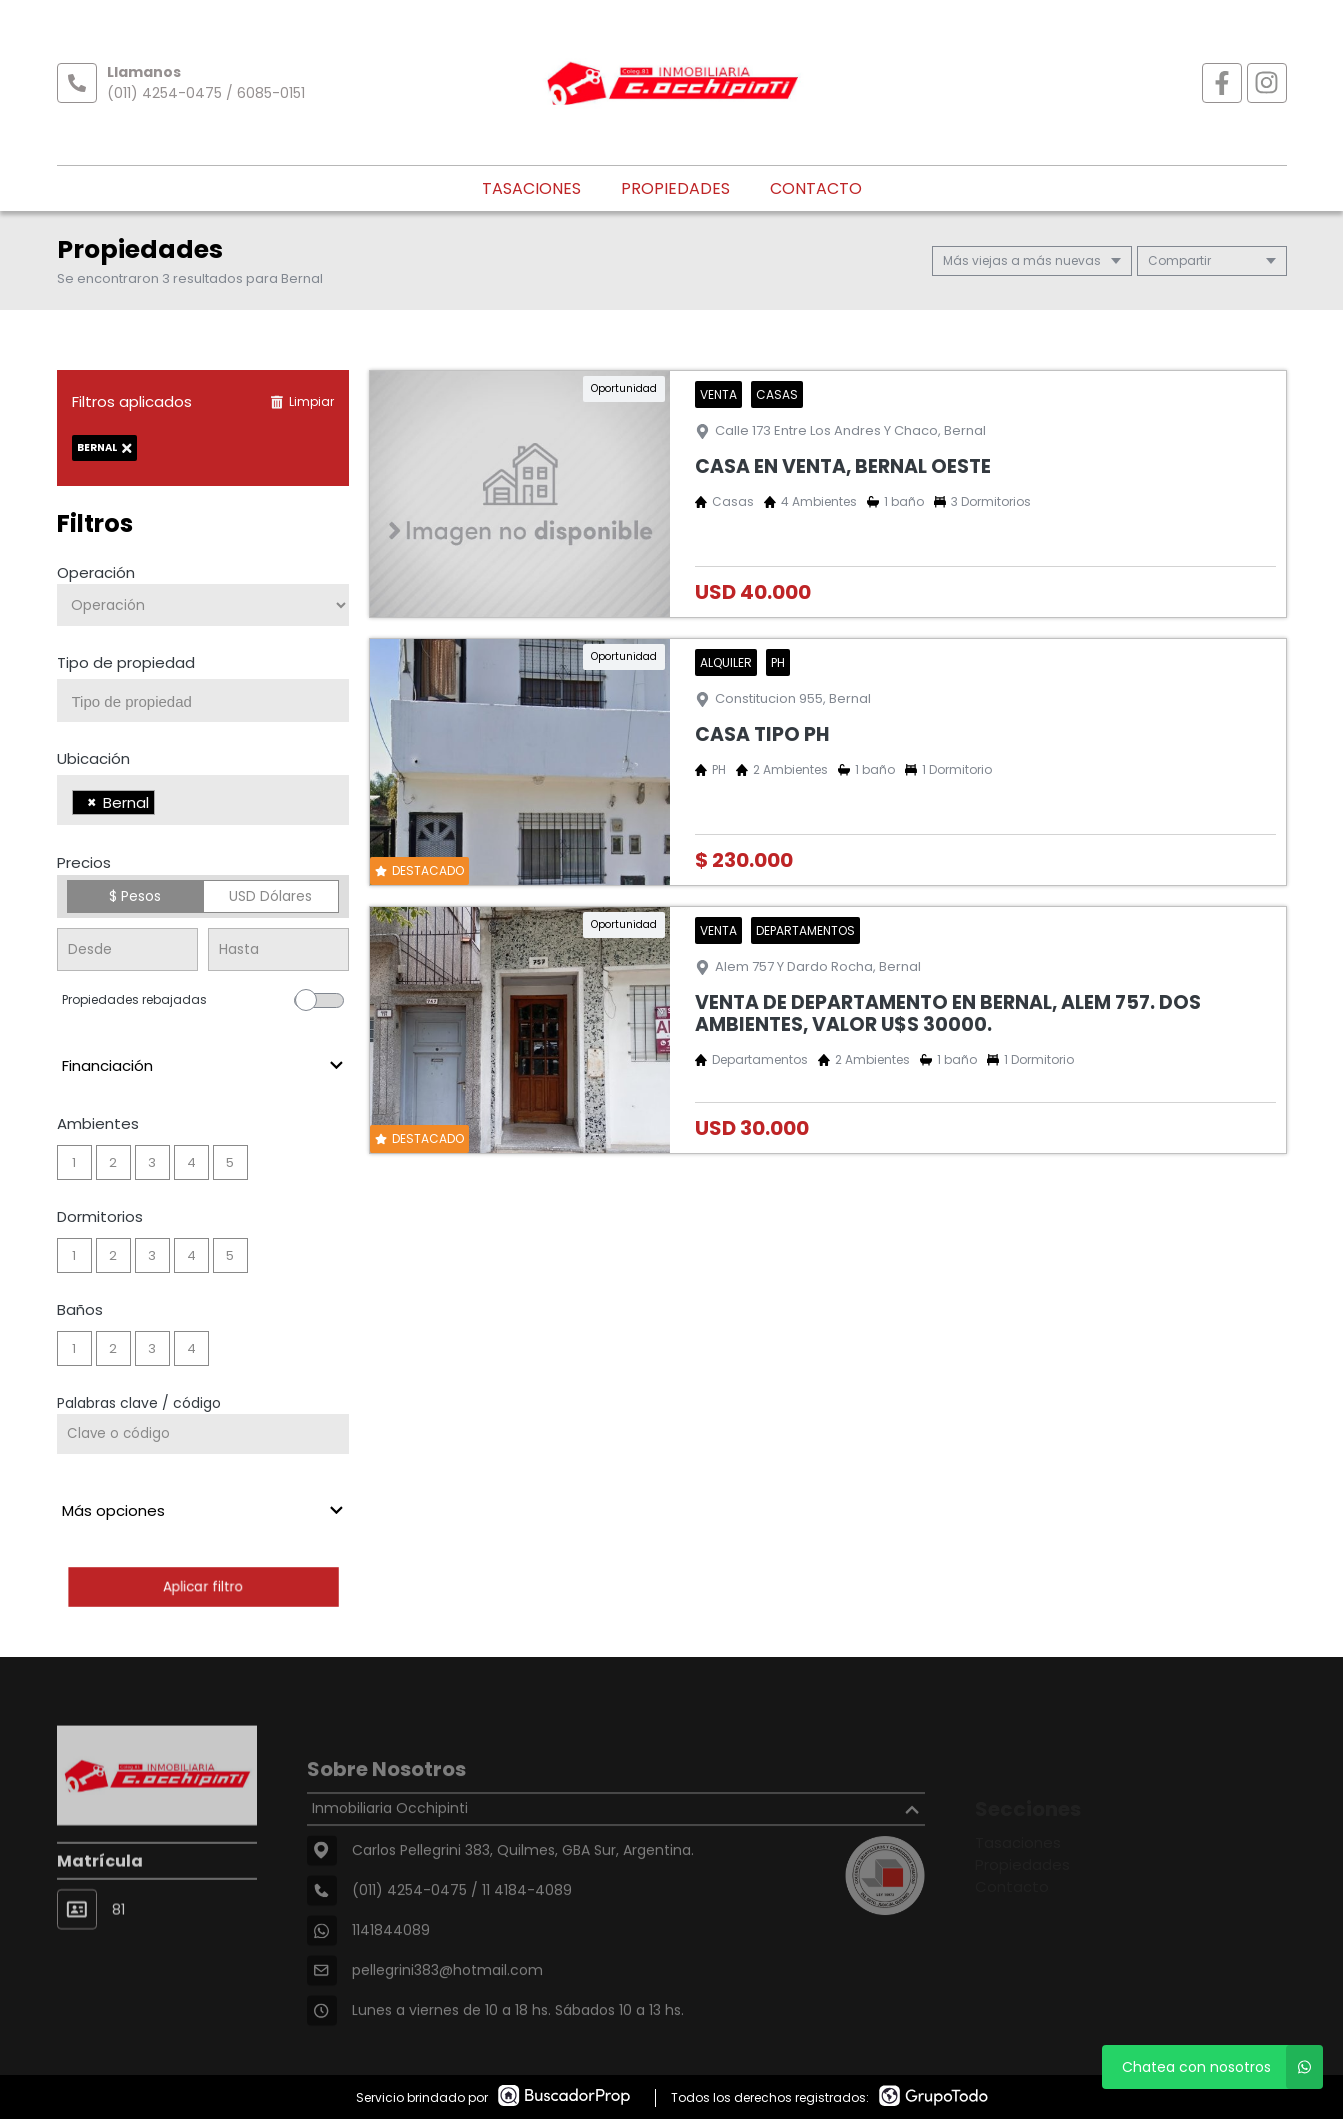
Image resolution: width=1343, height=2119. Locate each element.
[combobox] (203, 700)
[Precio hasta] (278, 949)
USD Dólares (270, 896)
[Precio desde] (127, 949)
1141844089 (391, 1969)
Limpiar (302, 401)
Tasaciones (531, 188)
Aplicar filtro (203, 1586)
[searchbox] (211, 702)
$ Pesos (135, 896)
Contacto (816, 188)
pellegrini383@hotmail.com (447, 2009)
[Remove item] (92, 802)
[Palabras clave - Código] (203, 1434)
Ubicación (93, 758)
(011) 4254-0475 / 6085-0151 (206, 93)
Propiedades (675, 188)
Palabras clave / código (139, 1403)
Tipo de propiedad (126, 662)
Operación (96, 572)
